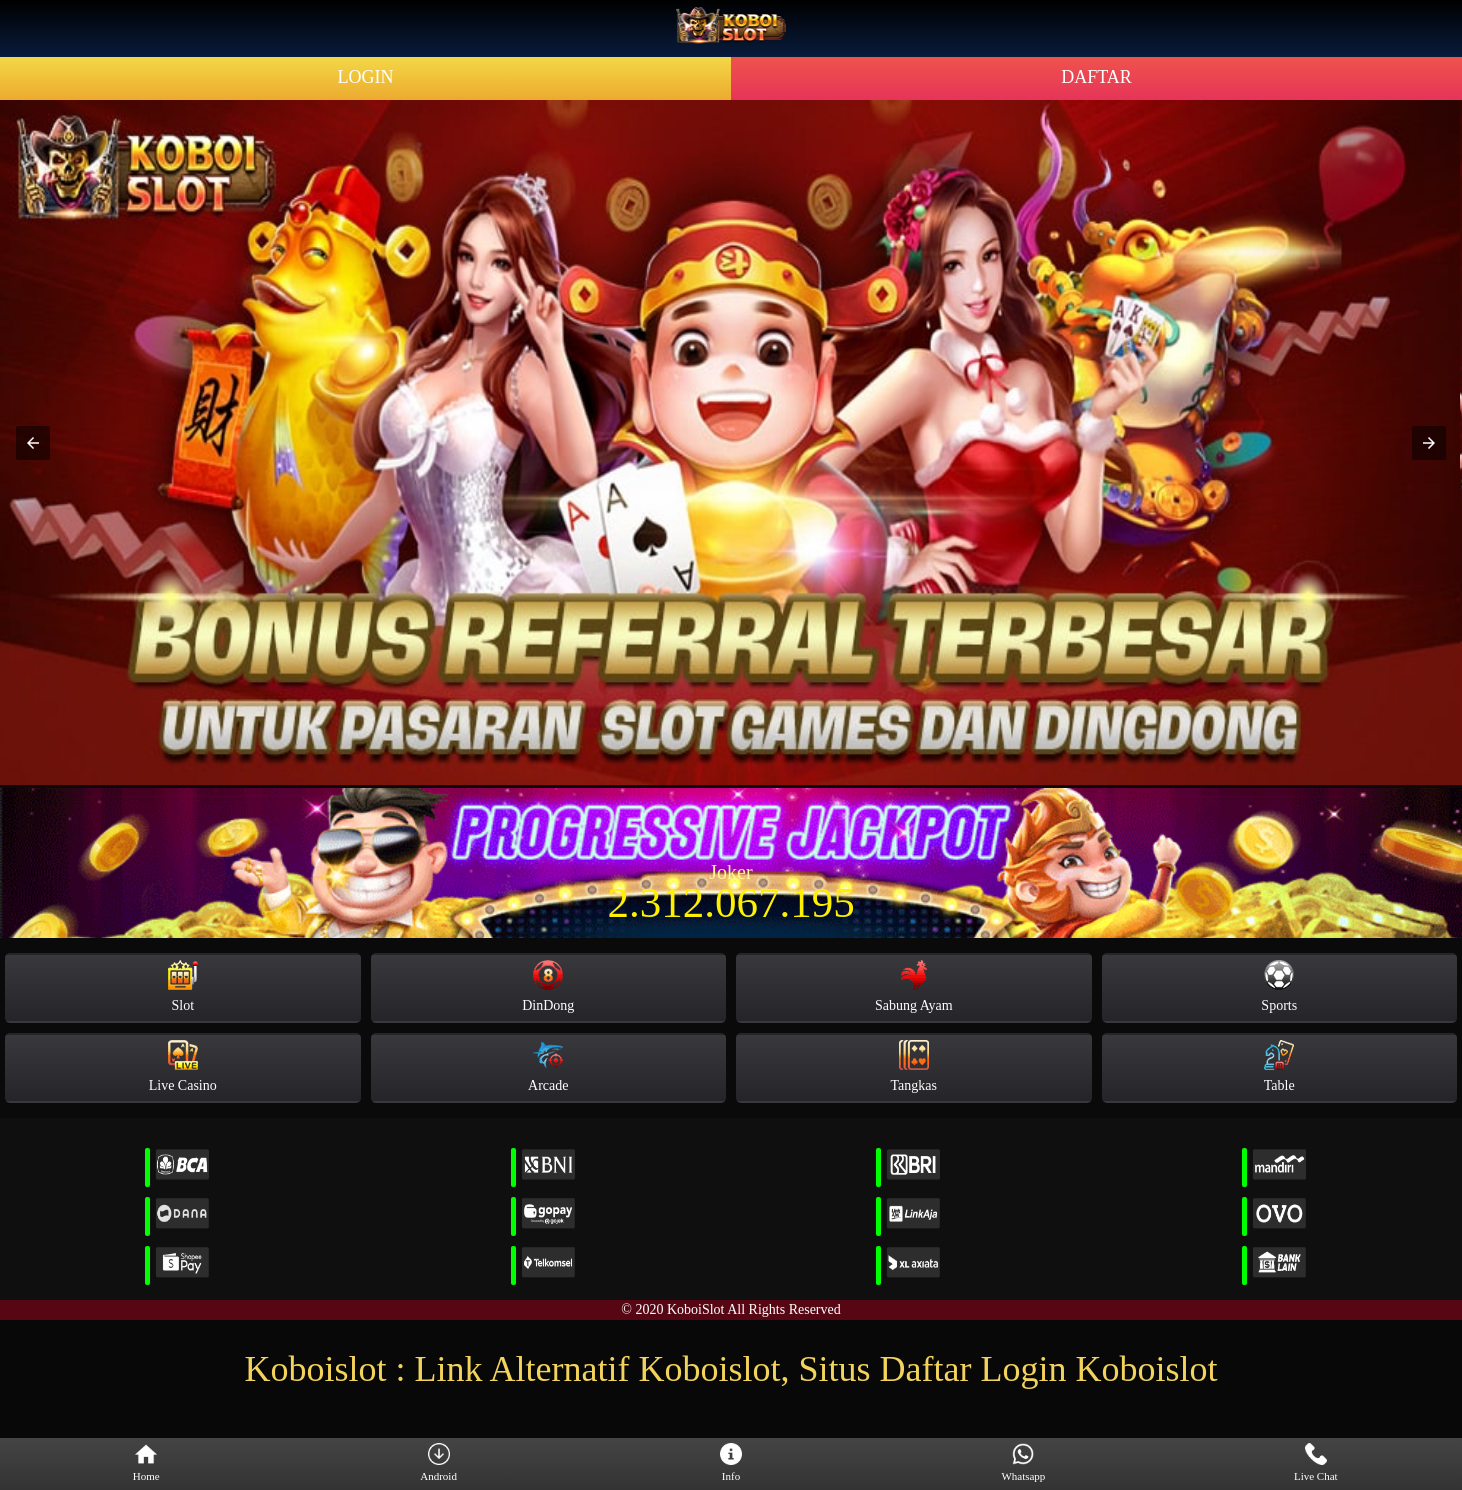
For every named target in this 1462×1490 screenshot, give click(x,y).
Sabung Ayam (914, 986)
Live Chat (1316, 1463)
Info (731, 1463)
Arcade (548, 1066)
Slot (183, 986)
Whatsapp (1023, 1463)
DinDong (548, 986)
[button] (33, 443)
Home (146, 1463)
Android (438, 1463)
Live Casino (183, 1066)
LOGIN (366, 77)
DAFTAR (1096, 77)
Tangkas (914, 1066)
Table (1279, 1066)
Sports (1279, 986)
